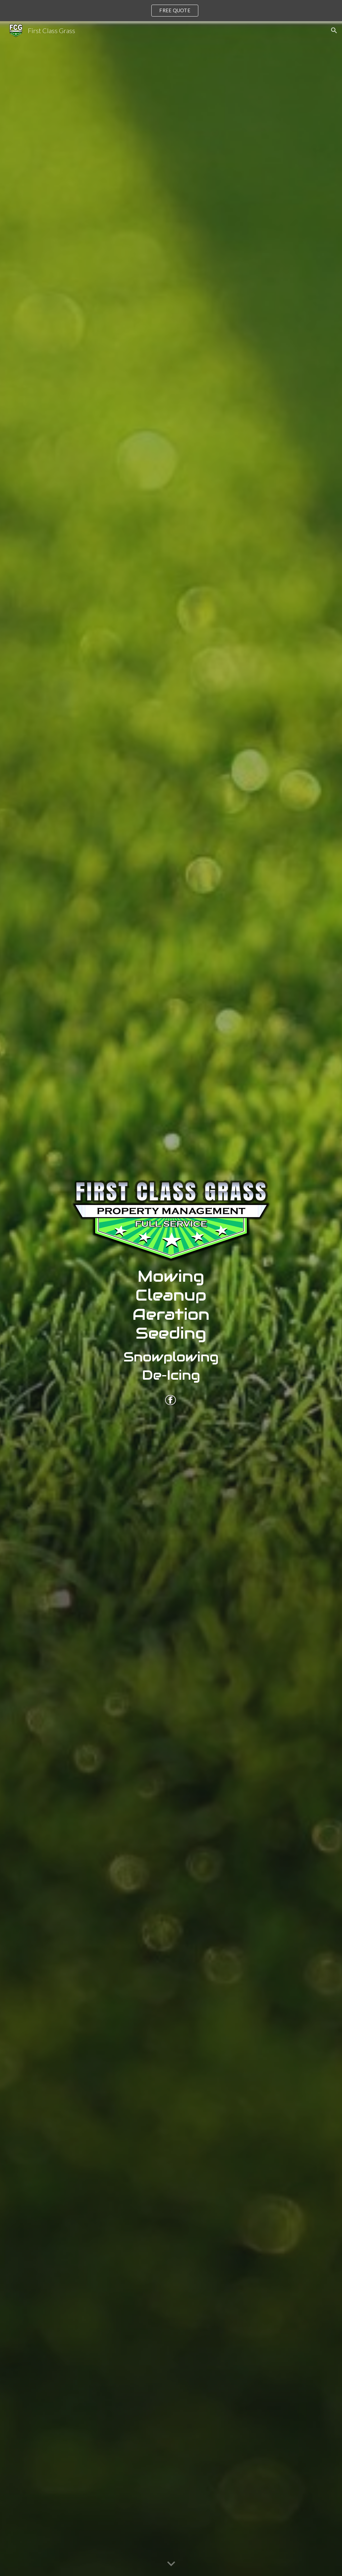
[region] (171, 10)
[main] (171, 1328)
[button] (334, 30)
